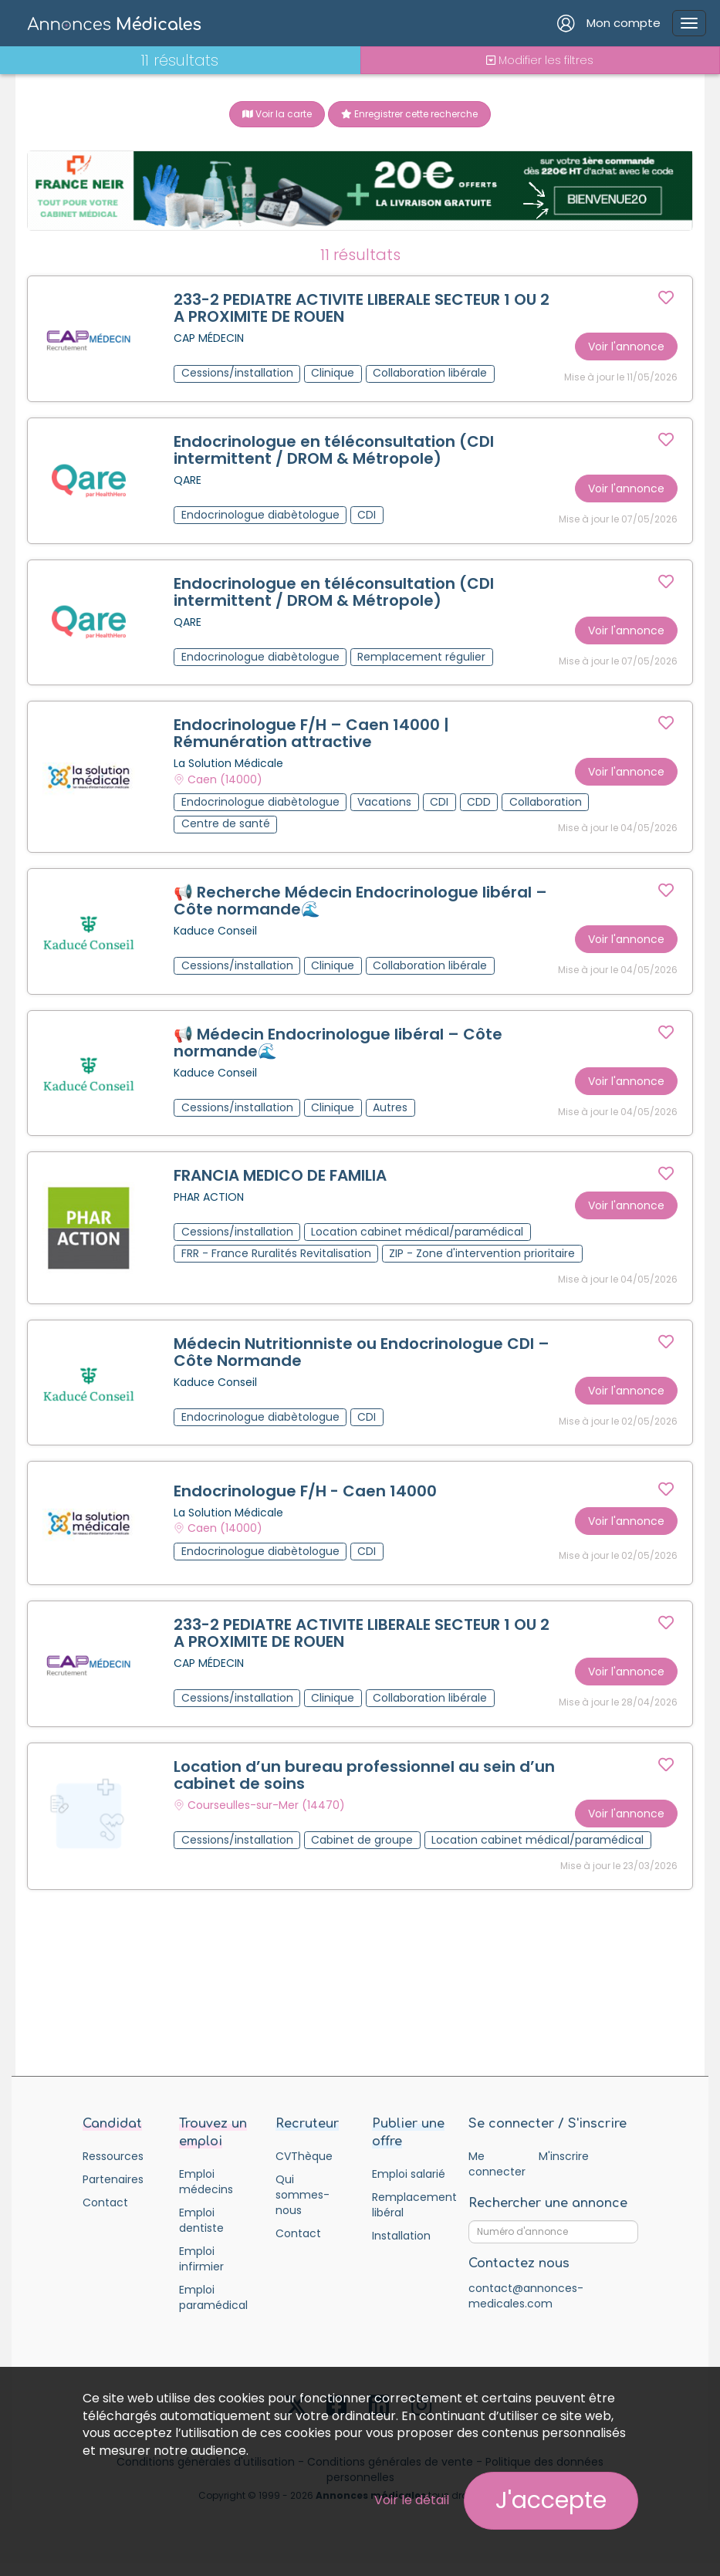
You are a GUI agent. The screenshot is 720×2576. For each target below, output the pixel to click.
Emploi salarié (408, 2187)
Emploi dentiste (201, 2233)
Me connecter (496, 2177)
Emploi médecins (206, 2194)
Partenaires (113, 2192)
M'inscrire (564, 2169)
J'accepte (551, 2500)
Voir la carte (277, 113)
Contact (105, 2215)
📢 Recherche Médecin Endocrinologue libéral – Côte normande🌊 (361, 906)
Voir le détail (411, 2500)
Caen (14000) (225, 783)
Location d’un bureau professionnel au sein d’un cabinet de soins (365, 1787)
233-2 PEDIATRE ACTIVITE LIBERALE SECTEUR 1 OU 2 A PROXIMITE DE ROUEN (362, 308)
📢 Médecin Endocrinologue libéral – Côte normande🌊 (338, 1048)
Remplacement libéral (408, 2217)
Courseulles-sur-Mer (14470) (267, 1817)
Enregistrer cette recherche (409, 113)
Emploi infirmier (201, 2272)
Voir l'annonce (625, 347)
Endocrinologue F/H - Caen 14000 (306, 1501)
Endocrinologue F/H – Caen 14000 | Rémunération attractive (312, 737)
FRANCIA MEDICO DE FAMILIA (280, 1183)
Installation (401, 2249)
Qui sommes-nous (302, 2208)
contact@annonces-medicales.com (525, 2309)
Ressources (113, 2169)
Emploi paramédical (213, 2310)
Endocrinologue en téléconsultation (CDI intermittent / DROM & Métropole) (334, 451)
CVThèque (304, 2169)
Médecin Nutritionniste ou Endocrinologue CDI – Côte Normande (362, 1361)
